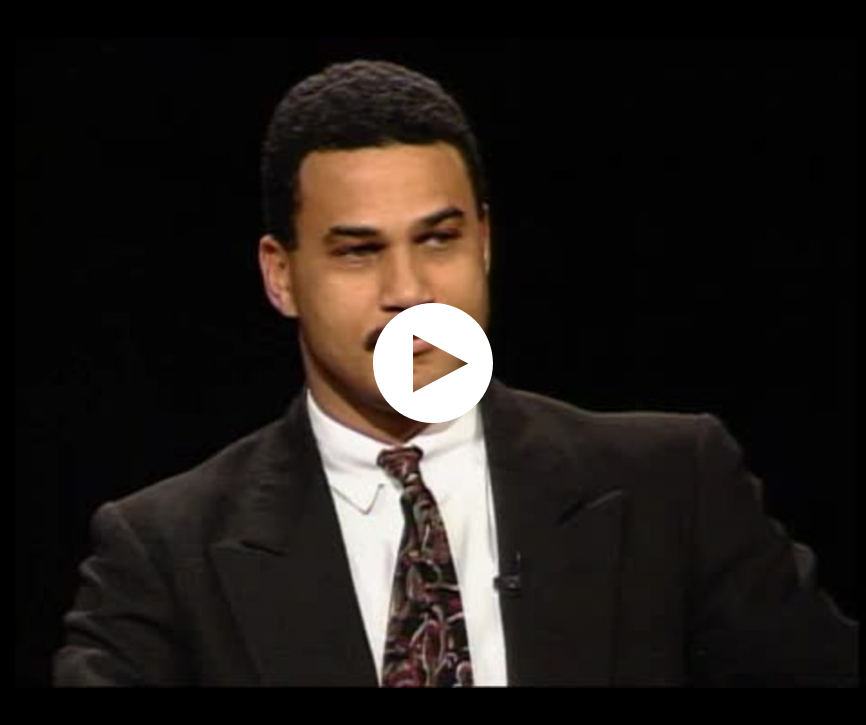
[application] (433, 362)
